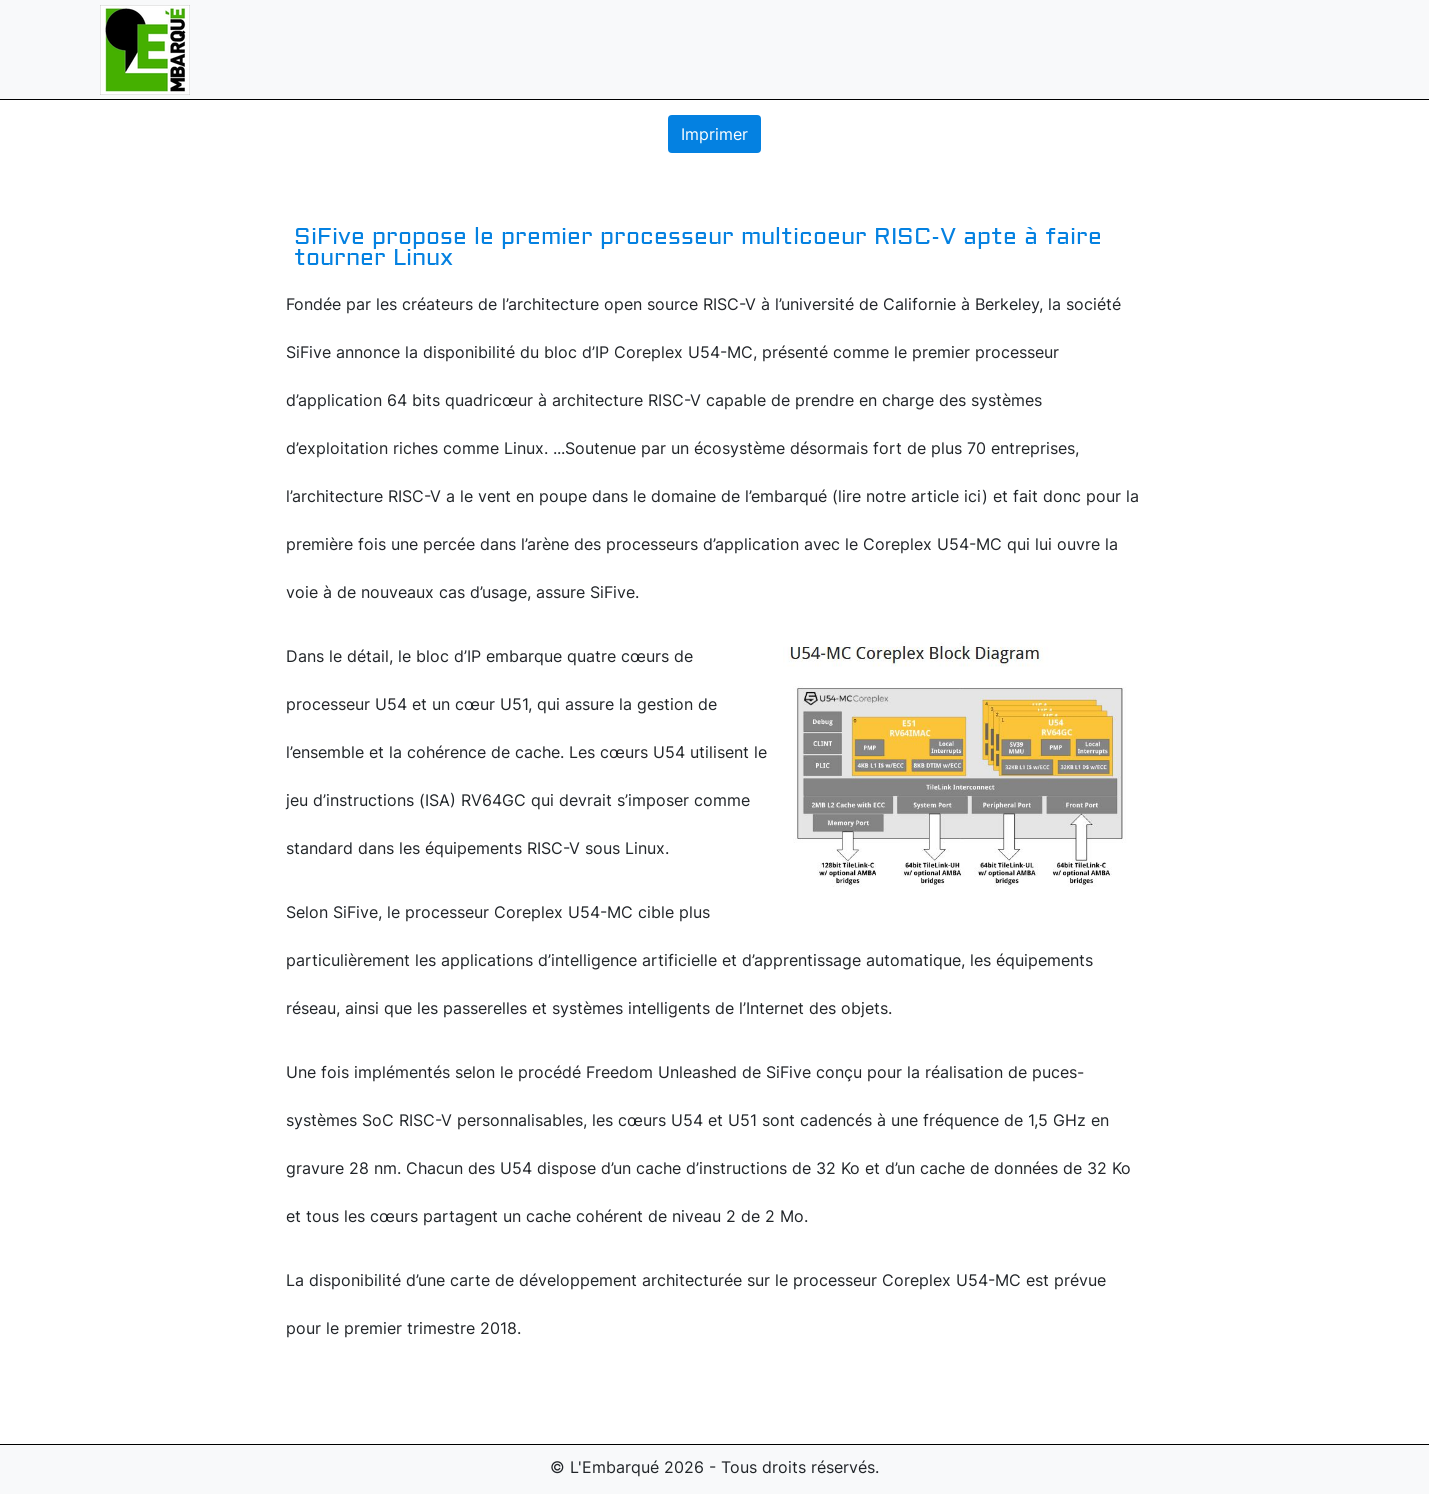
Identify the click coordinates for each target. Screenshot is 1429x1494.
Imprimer (714, 134)
